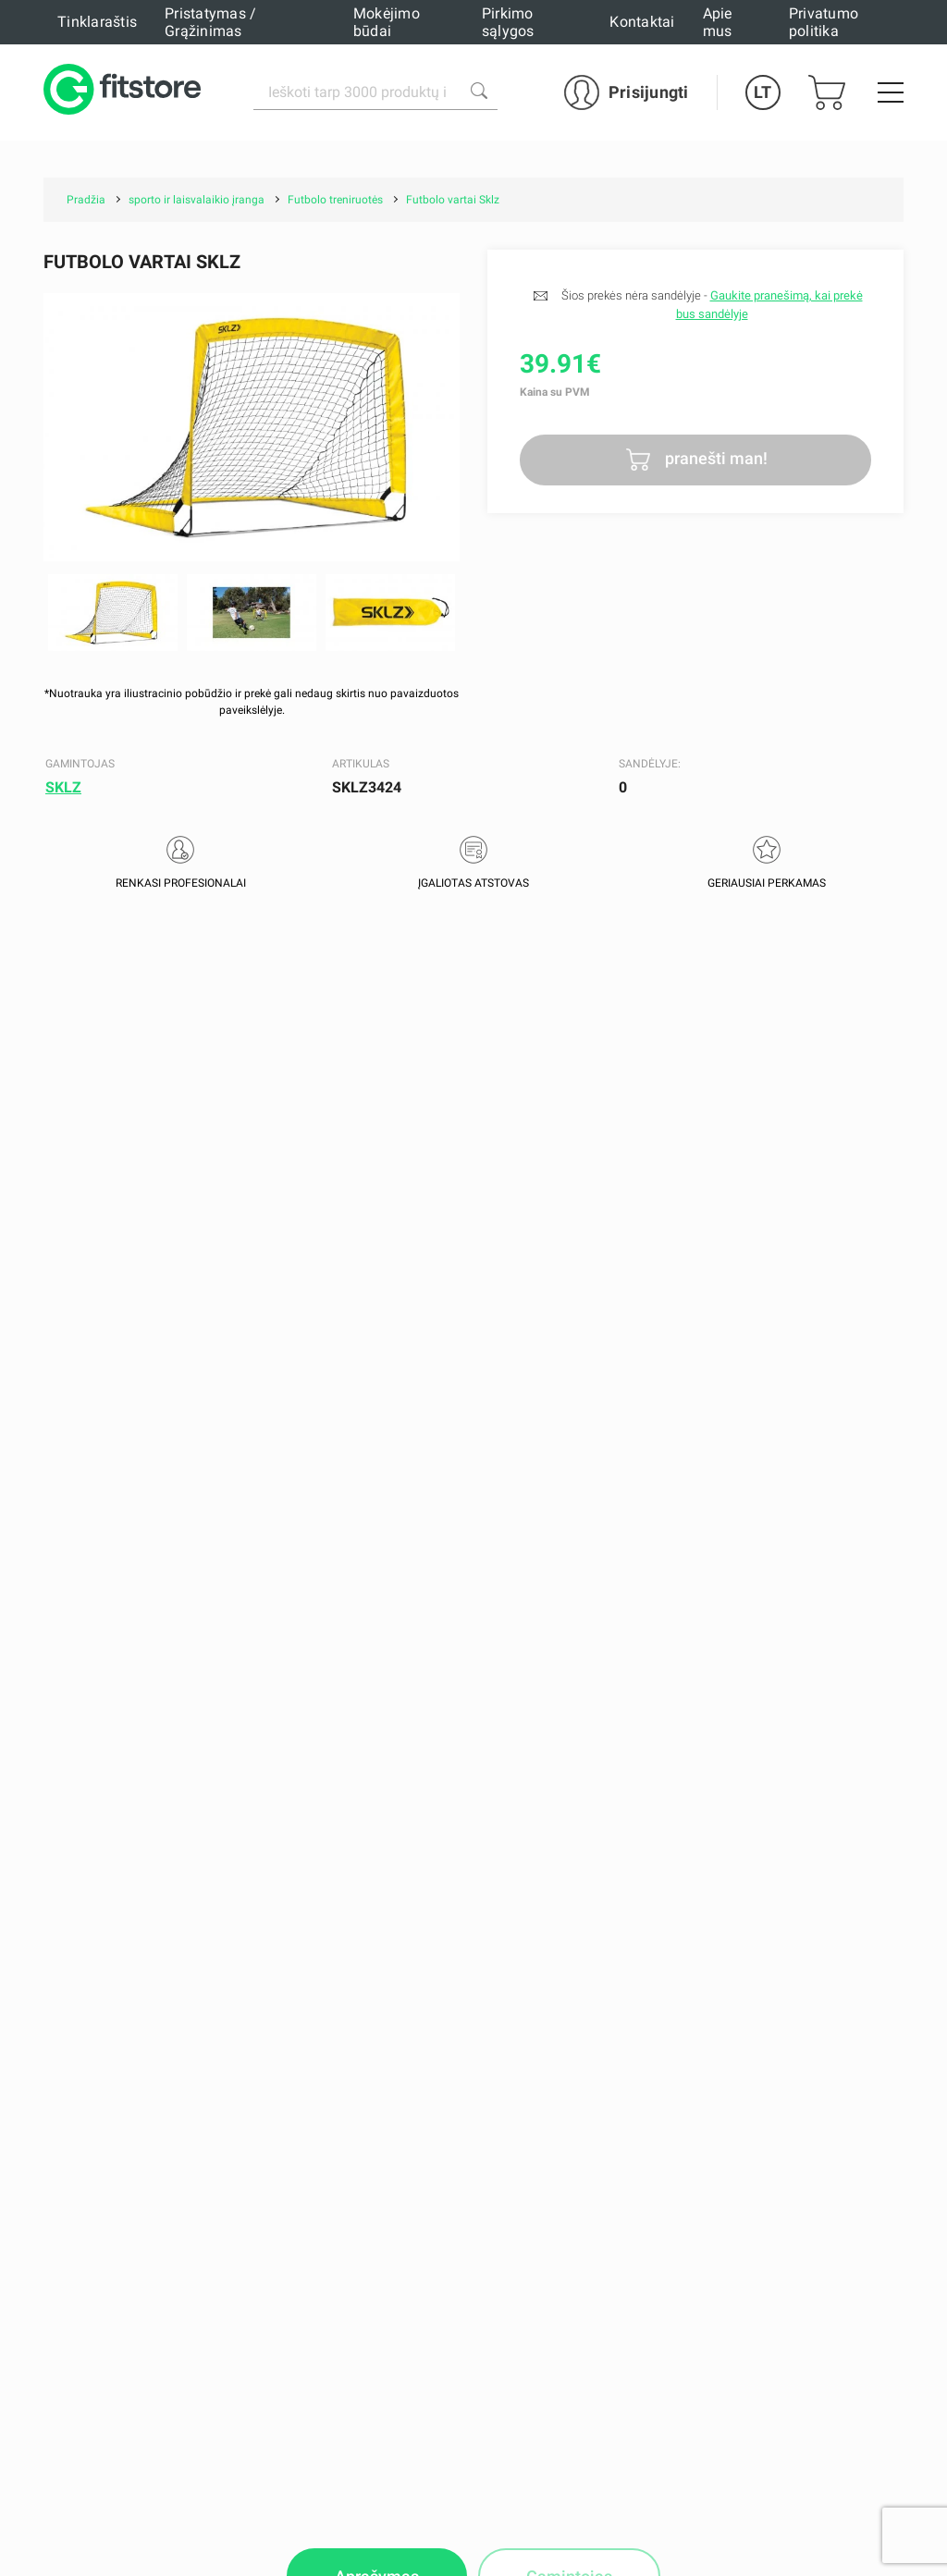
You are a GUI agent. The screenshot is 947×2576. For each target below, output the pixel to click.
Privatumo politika (823, 22)
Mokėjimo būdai (386, 22)
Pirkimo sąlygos (508, 22)
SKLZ (63, 787)
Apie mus (717, 22)
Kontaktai (641, 22)
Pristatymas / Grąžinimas (210, 22)
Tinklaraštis (97, 22)
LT (762, 92)
